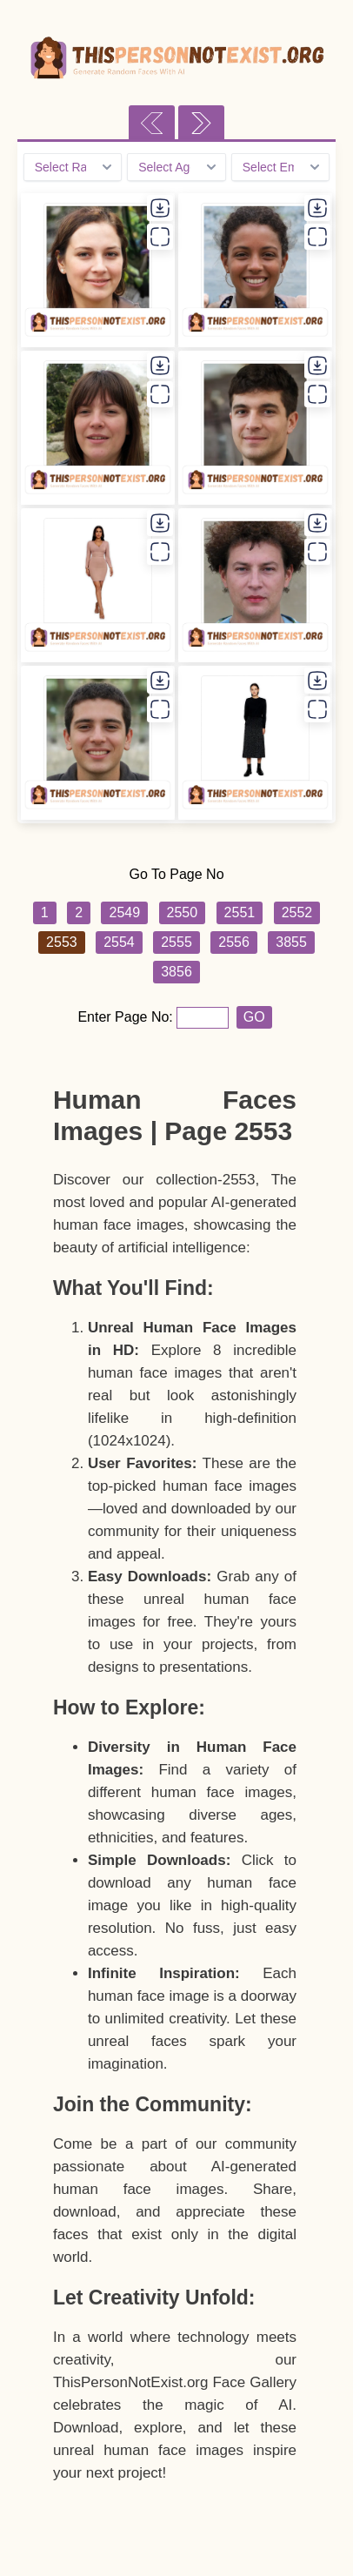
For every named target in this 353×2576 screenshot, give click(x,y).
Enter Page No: (126, 1017)
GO (254, 1017)
